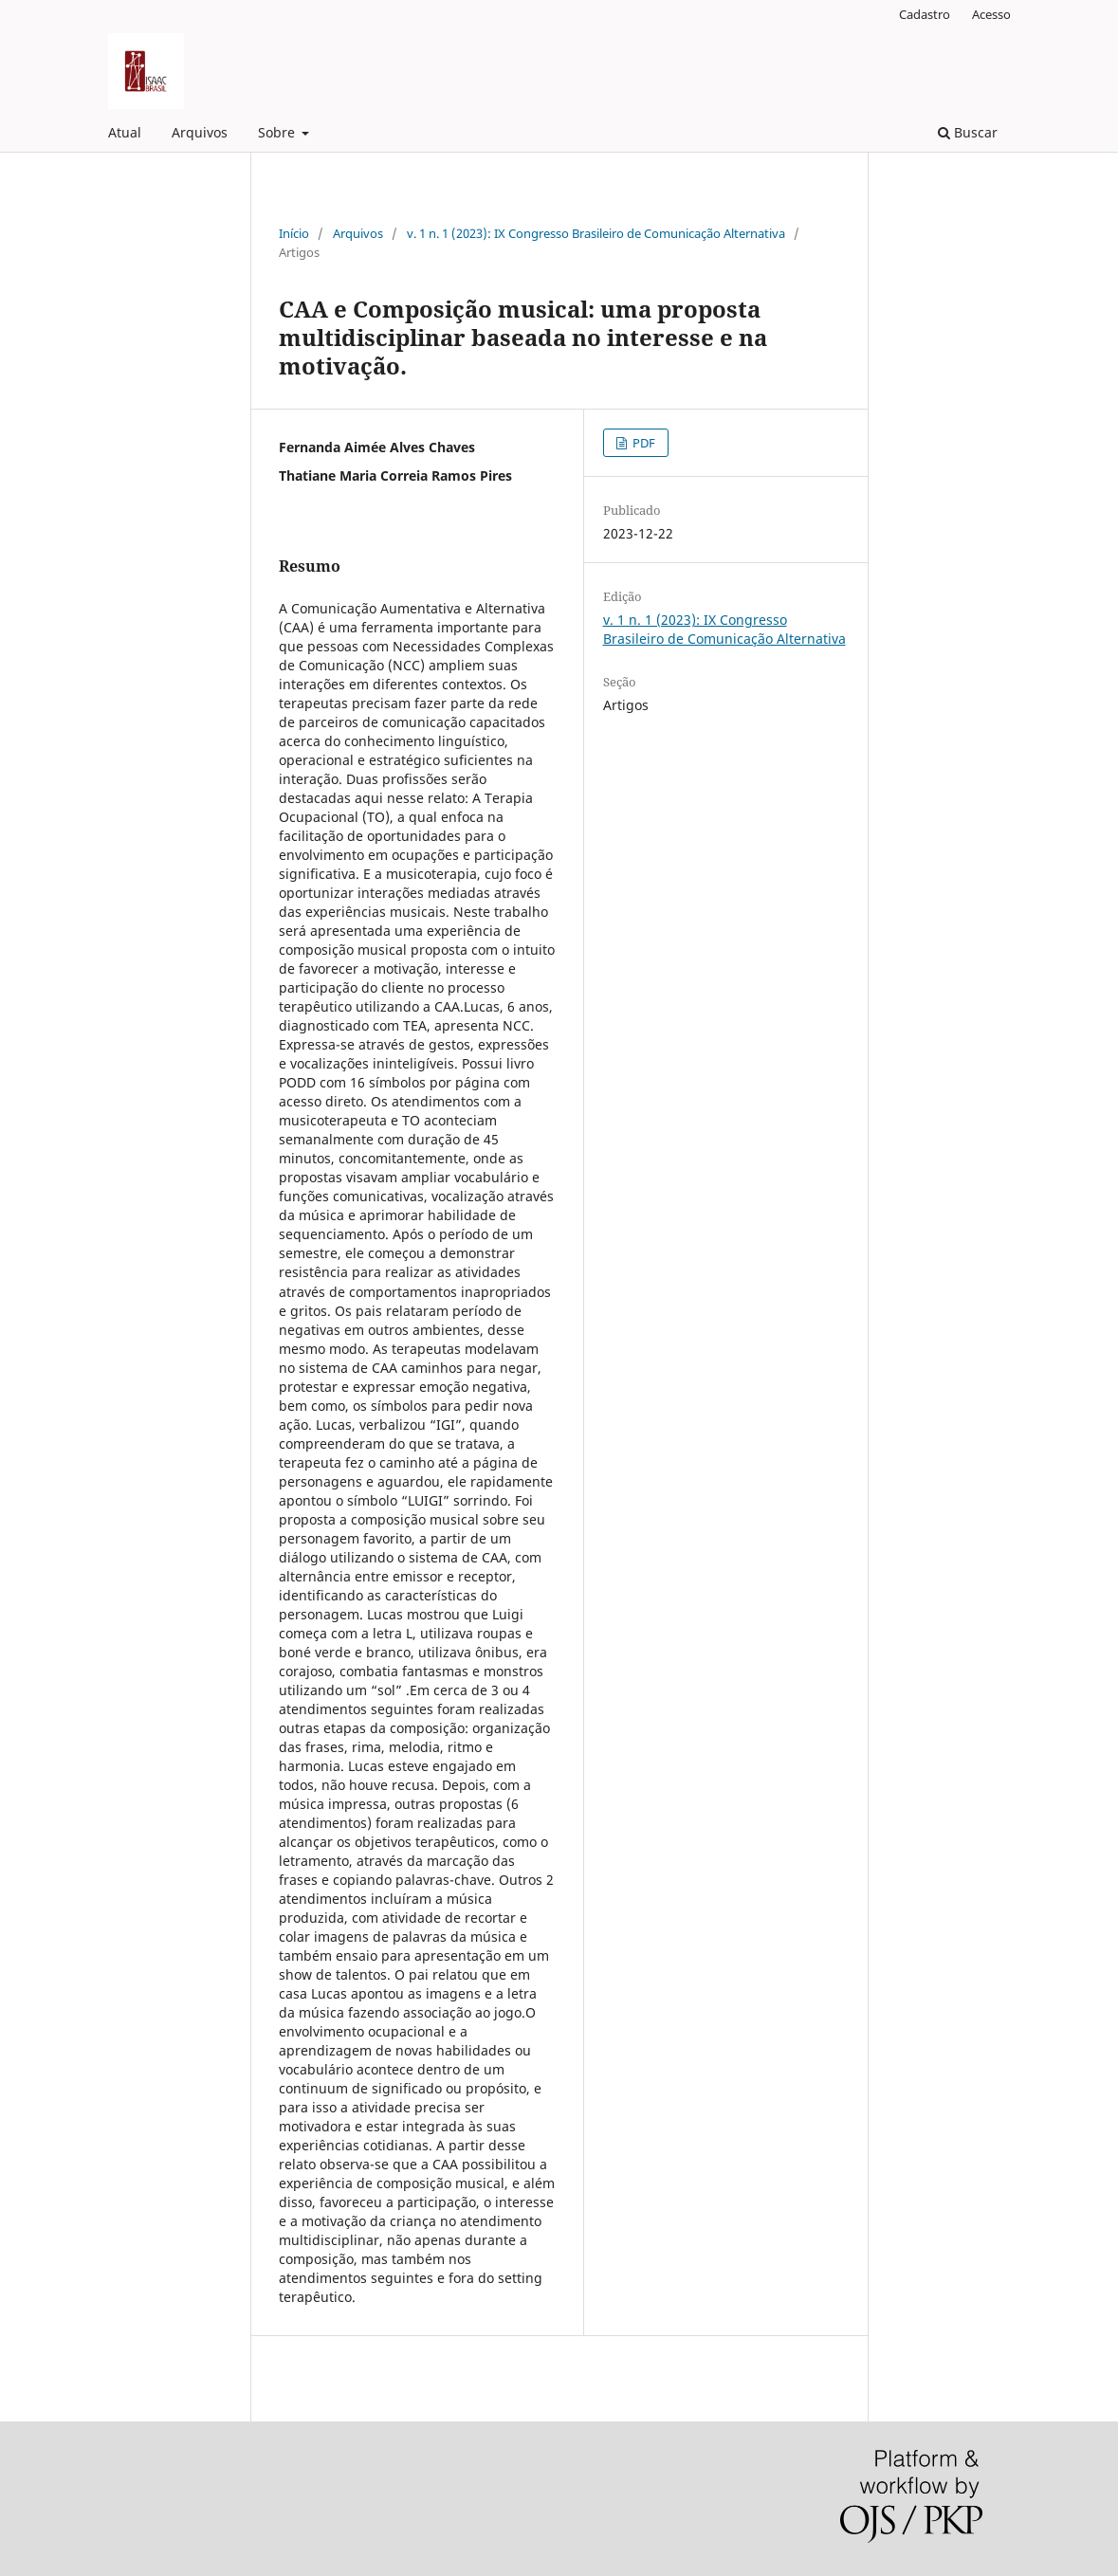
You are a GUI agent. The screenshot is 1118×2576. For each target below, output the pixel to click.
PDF (642, 442)
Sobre (278, 132)
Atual (124, 132)
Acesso (991, 14)
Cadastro (924, 14)
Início (294, 233)
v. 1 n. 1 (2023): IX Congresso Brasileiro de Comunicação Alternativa (596, 233)
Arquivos (200, 132)
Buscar (968, 132)
